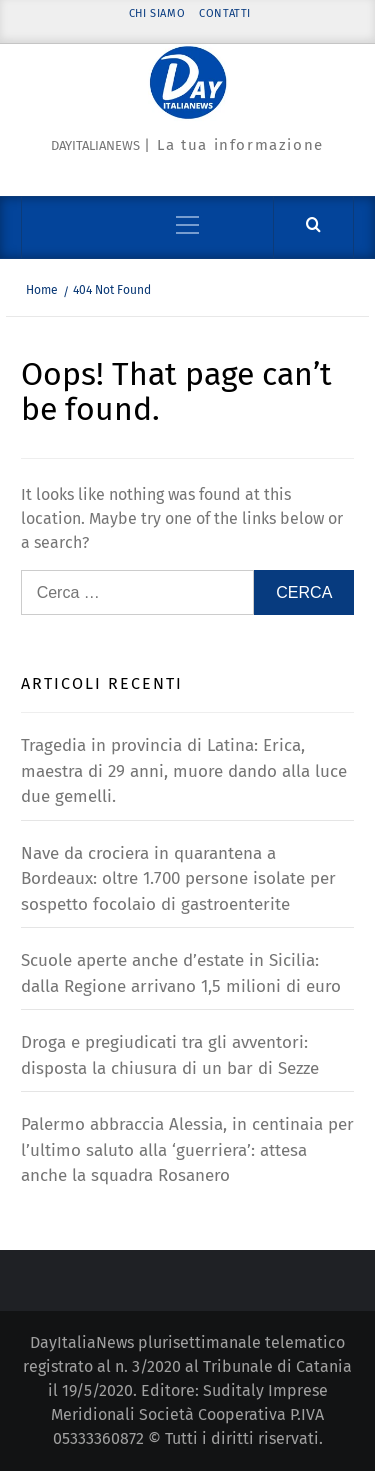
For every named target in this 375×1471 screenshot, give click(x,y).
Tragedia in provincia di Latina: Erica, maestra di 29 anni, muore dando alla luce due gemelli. (184, 771)
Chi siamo (157, 13)
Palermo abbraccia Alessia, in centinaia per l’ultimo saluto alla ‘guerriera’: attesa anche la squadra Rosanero (187, 1150)
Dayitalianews (95, 145)
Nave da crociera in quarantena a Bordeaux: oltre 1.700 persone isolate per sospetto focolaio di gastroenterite (178, 879)
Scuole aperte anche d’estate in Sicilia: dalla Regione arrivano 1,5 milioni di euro (181, 973)
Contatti (225, 13)
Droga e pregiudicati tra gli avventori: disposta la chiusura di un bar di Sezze (170, 1055)
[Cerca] (313, 225)
